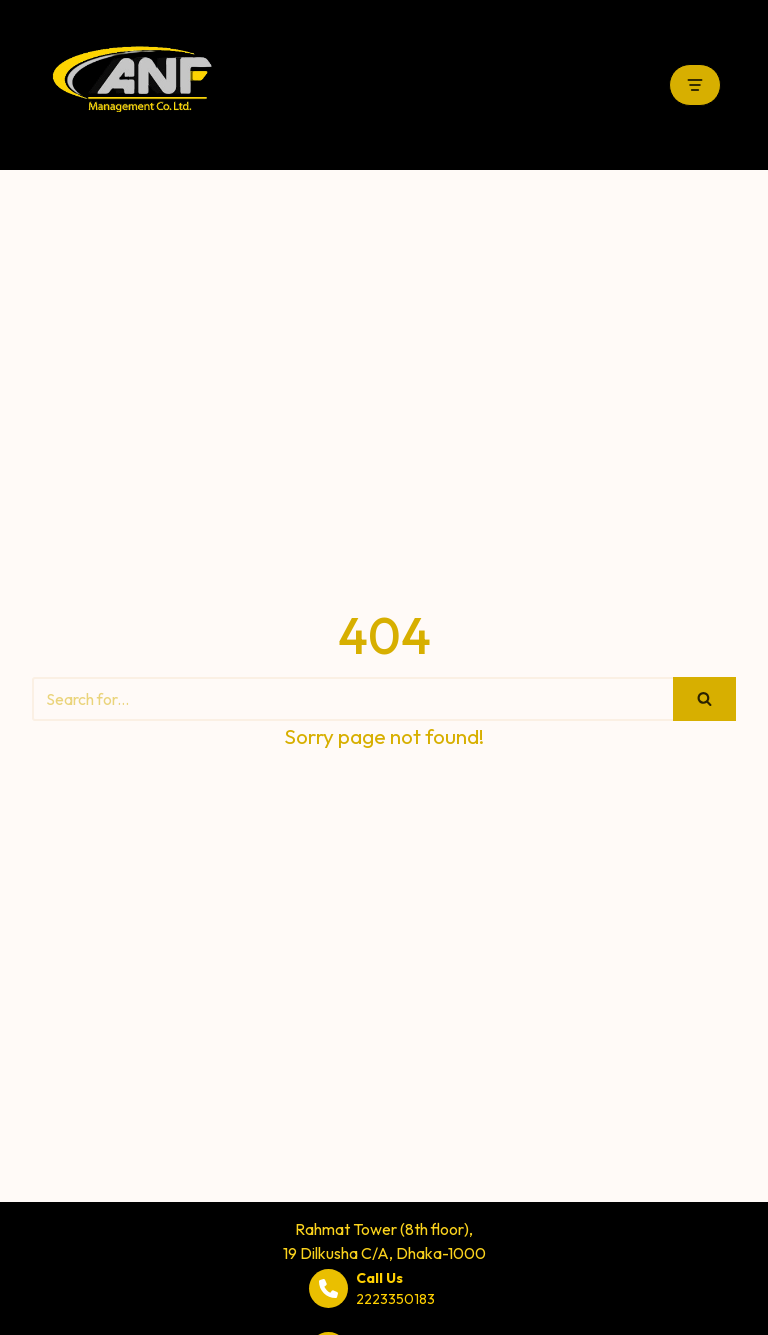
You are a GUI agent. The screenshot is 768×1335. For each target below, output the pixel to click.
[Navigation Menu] (695, 85)
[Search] (352, 699)
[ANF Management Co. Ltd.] (132, 85)
